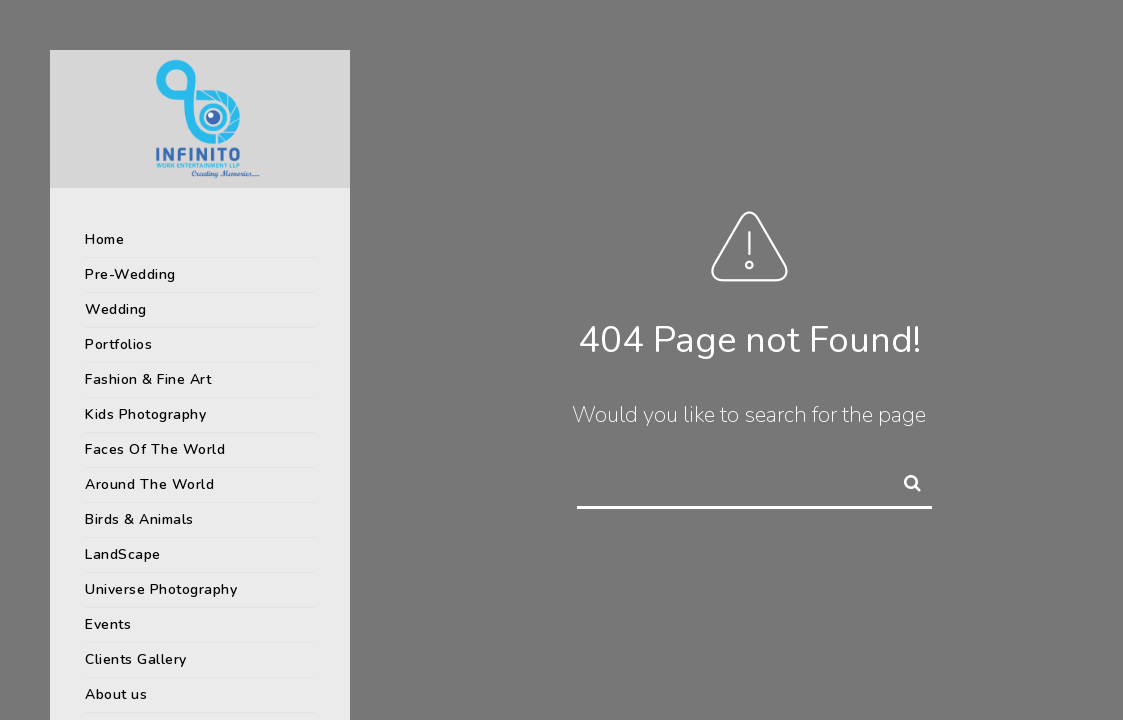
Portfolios (118, 344)
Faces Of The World (155, 449)
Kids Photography (145, 414)
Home (104, 239)
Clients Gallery (136, 659)
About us (116, 694)
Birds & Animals (139, 519)
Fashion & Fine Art (148, 379)
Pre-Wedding (130, 274)
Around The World (149, 484)
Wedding (116, 309)
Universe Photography (161, 589)
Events (108, 624)
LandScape (123, 554)
